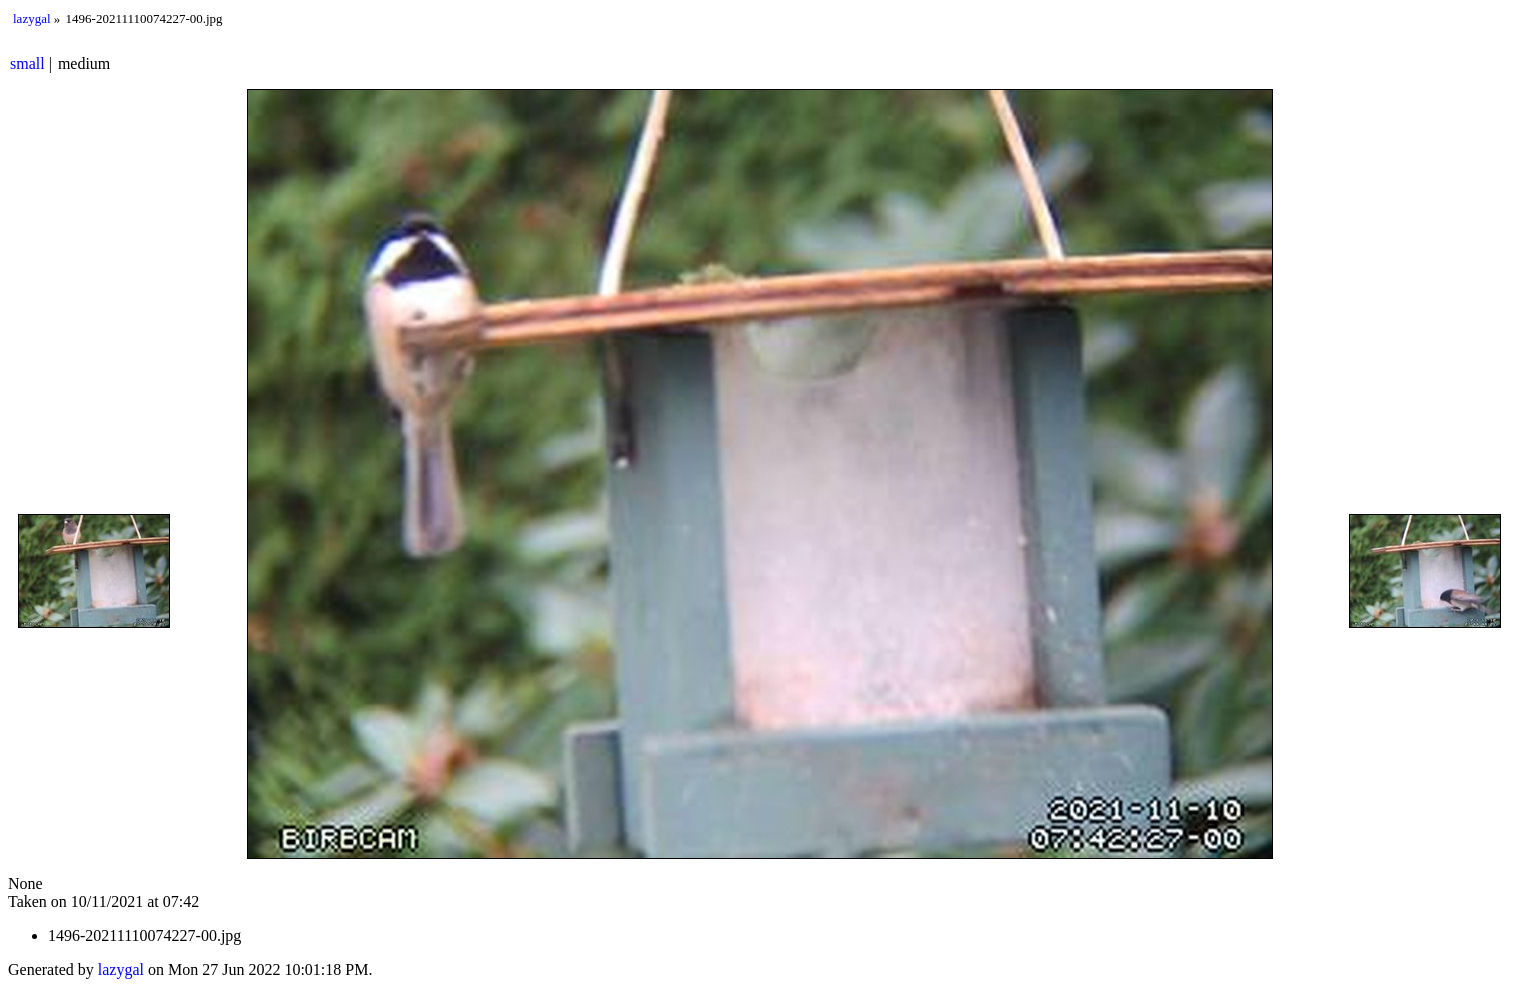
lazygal (32, 18)
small (27, 63)
